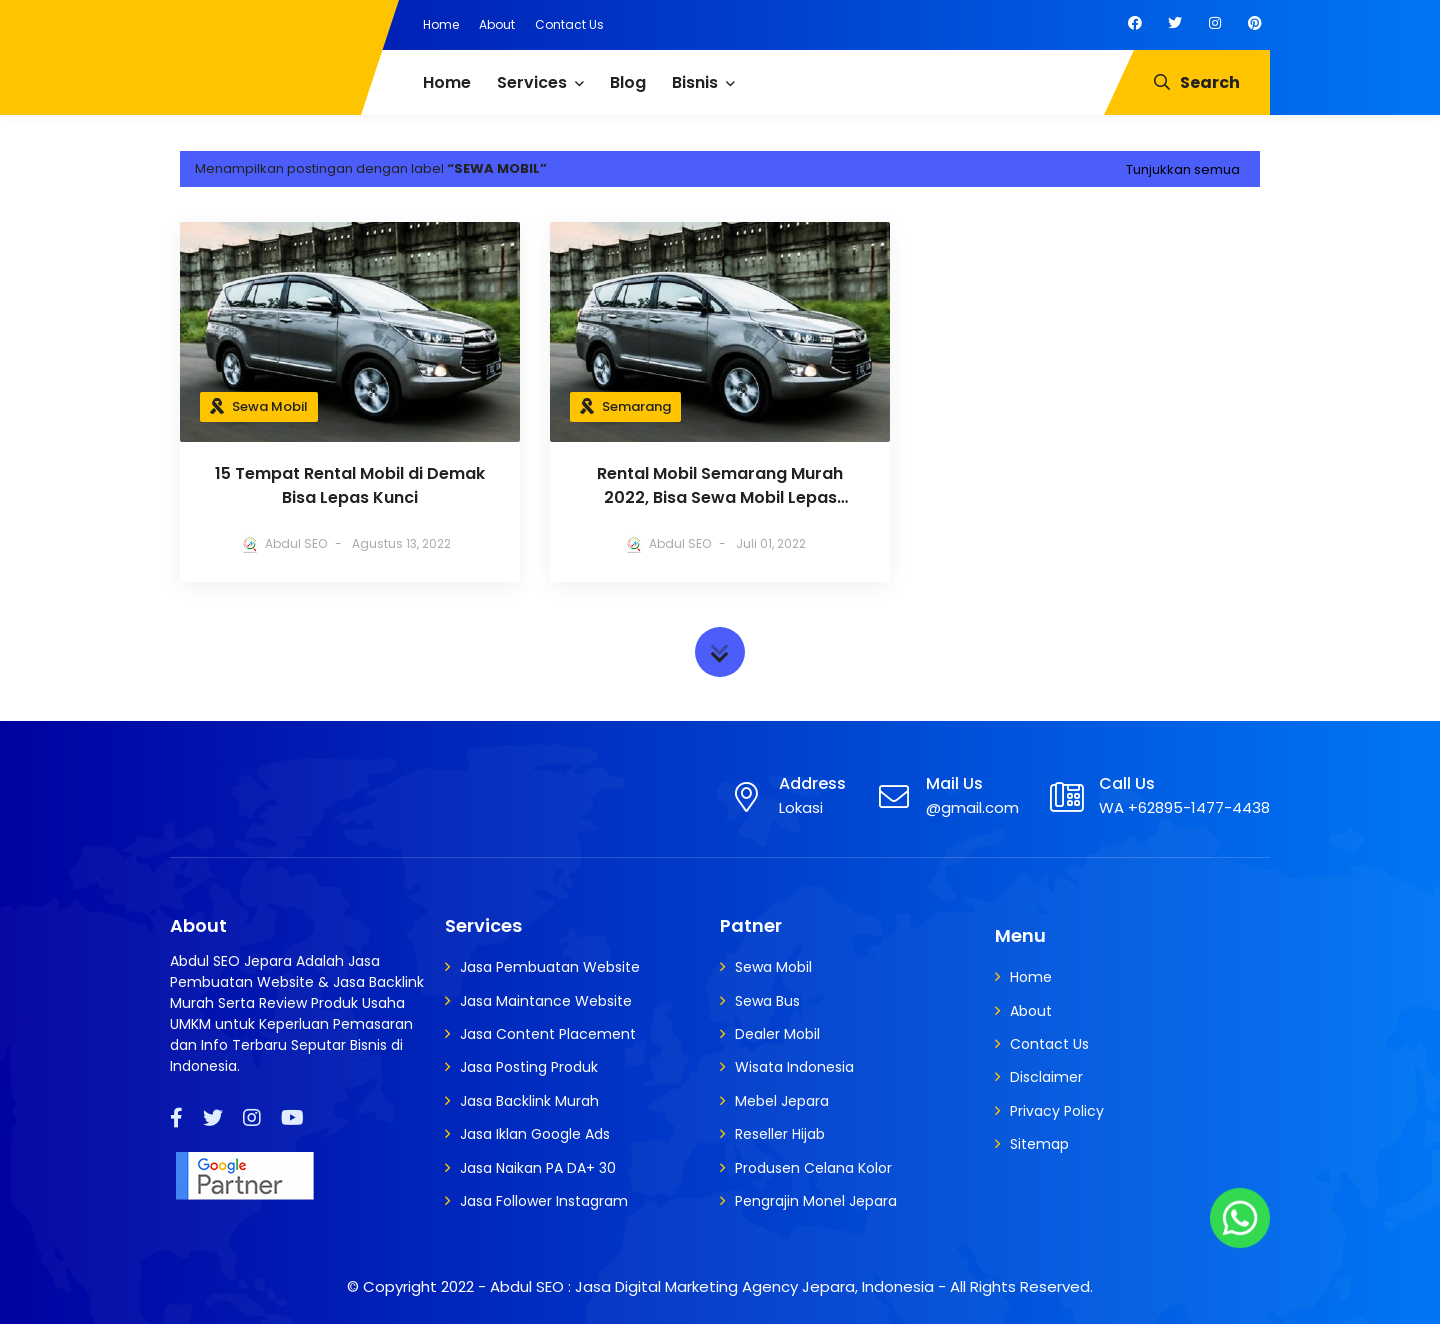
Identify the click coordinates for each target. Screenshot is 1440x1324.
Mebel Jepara (782, 1101)
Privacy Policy (1057, 1111)
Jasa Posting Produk (529, 1067)
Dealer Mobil (777, 1034)
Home (441, 24)
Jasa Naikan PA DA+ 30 (538, 1168)
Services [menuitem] (532, 82)
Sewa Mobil (270, 406)
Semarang (636, 406)
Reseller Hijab (780, 1134)
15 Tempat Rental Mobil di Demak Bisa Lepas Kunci (350, 485)
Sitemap (1039, 1144)
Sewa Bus (767, 1001)
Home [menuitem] (447, 82)
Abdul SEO (296, 543)
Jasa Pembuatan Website (550, 967)
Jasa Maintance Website (546, 1001)
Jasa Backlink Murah (529, 1101)
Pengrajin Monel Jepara (816, 1201)
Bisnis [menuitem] (695, 82)
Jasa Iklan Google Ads (535, 1134)
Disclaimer (1046, 1077)
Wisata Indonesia (794, 1067)
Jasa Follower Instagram (544, 1201)
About (497, 24)
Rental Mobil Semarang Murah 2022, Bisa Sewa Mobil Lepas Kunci (720, 486)
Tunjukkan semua (1183, 169)
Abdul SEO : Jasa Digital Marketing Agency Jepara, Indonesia (712, 1286)
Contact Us (569, 24)
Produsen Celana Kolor (813, 1168)
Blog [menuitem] (628, 82)
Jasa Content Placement (548, 1034)
